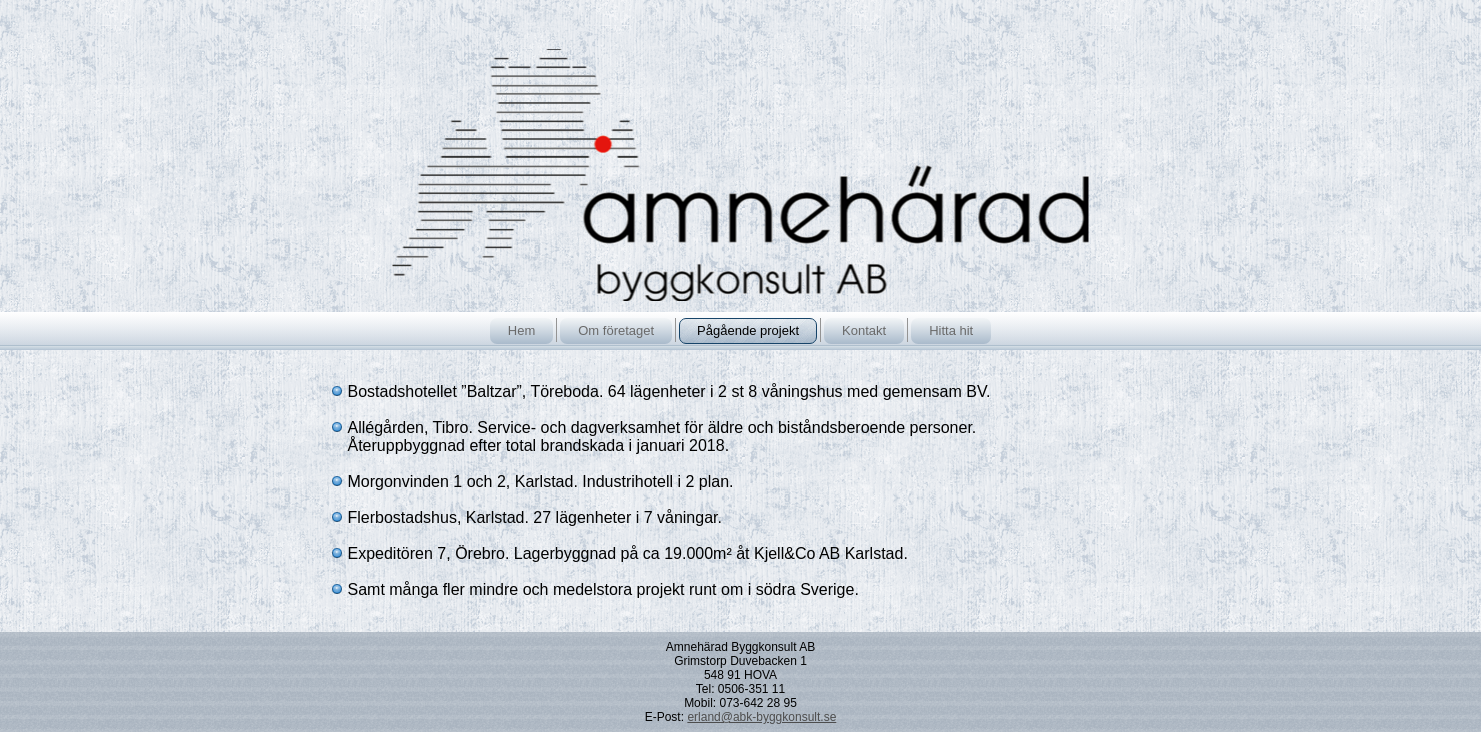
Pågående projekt (748, 330)
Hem (521, 330)
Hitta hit (951, 330)
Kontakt (864, 330)
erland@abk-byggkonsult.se (761, 717)
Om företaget (616, 330)
